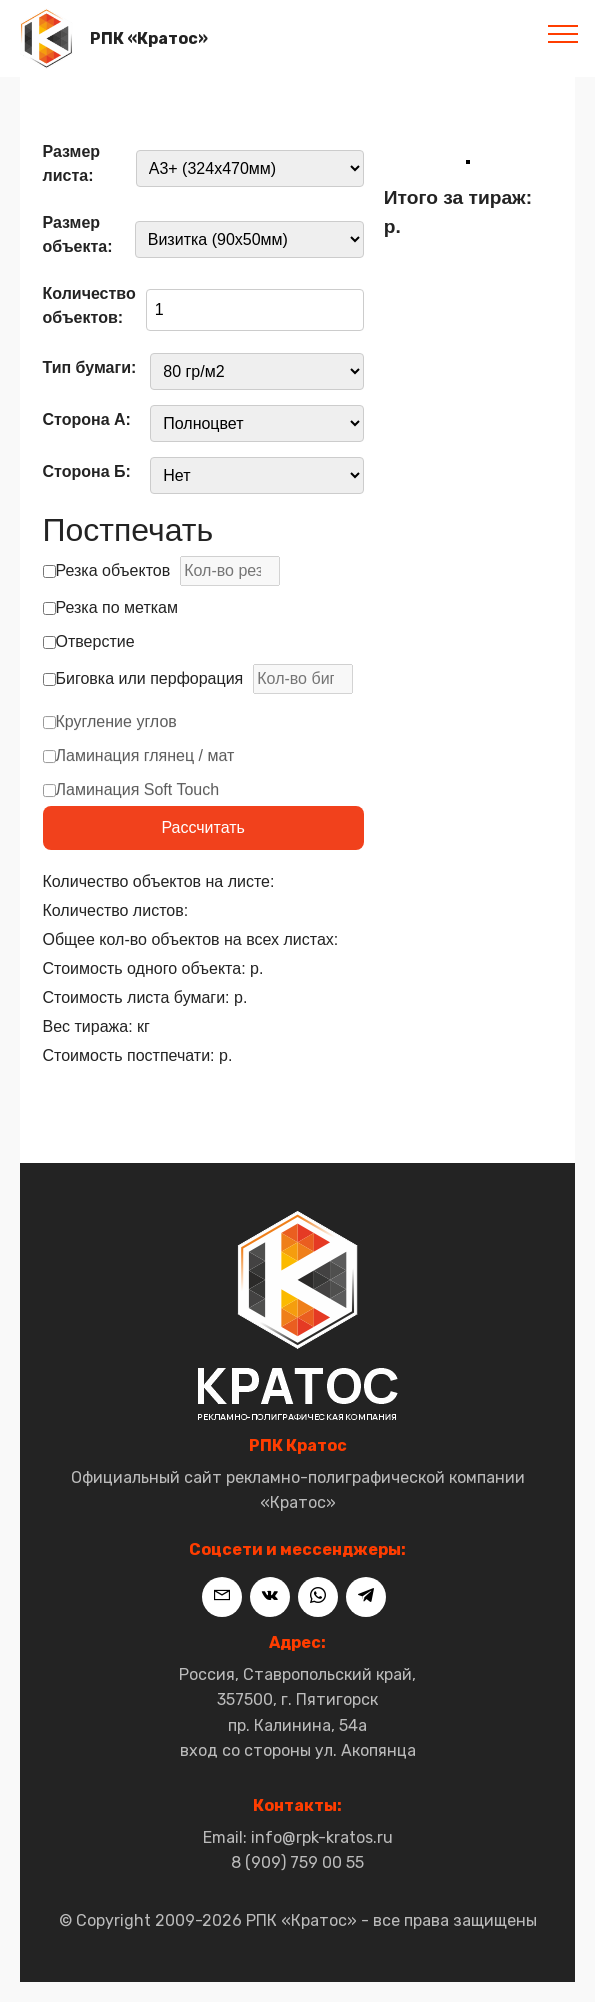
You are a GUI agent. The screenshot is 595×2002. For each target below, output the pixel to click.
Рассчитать (203, 827)
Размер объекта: (78, 234)
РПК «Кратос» (149, 38)
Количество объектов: (89, 305)
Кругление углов (110, 727)
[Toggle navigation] (563, 33)
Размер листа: (72, 163)
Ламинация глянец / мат (139, 761)
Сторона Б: (87, 471)
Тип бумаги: (90, 367)
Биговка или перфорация (198, 679)
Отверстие (89, 641)
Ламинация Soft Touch (131, 795)
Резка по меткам (111, 607)
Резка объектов (162, 571)
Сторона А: (87, 419)
